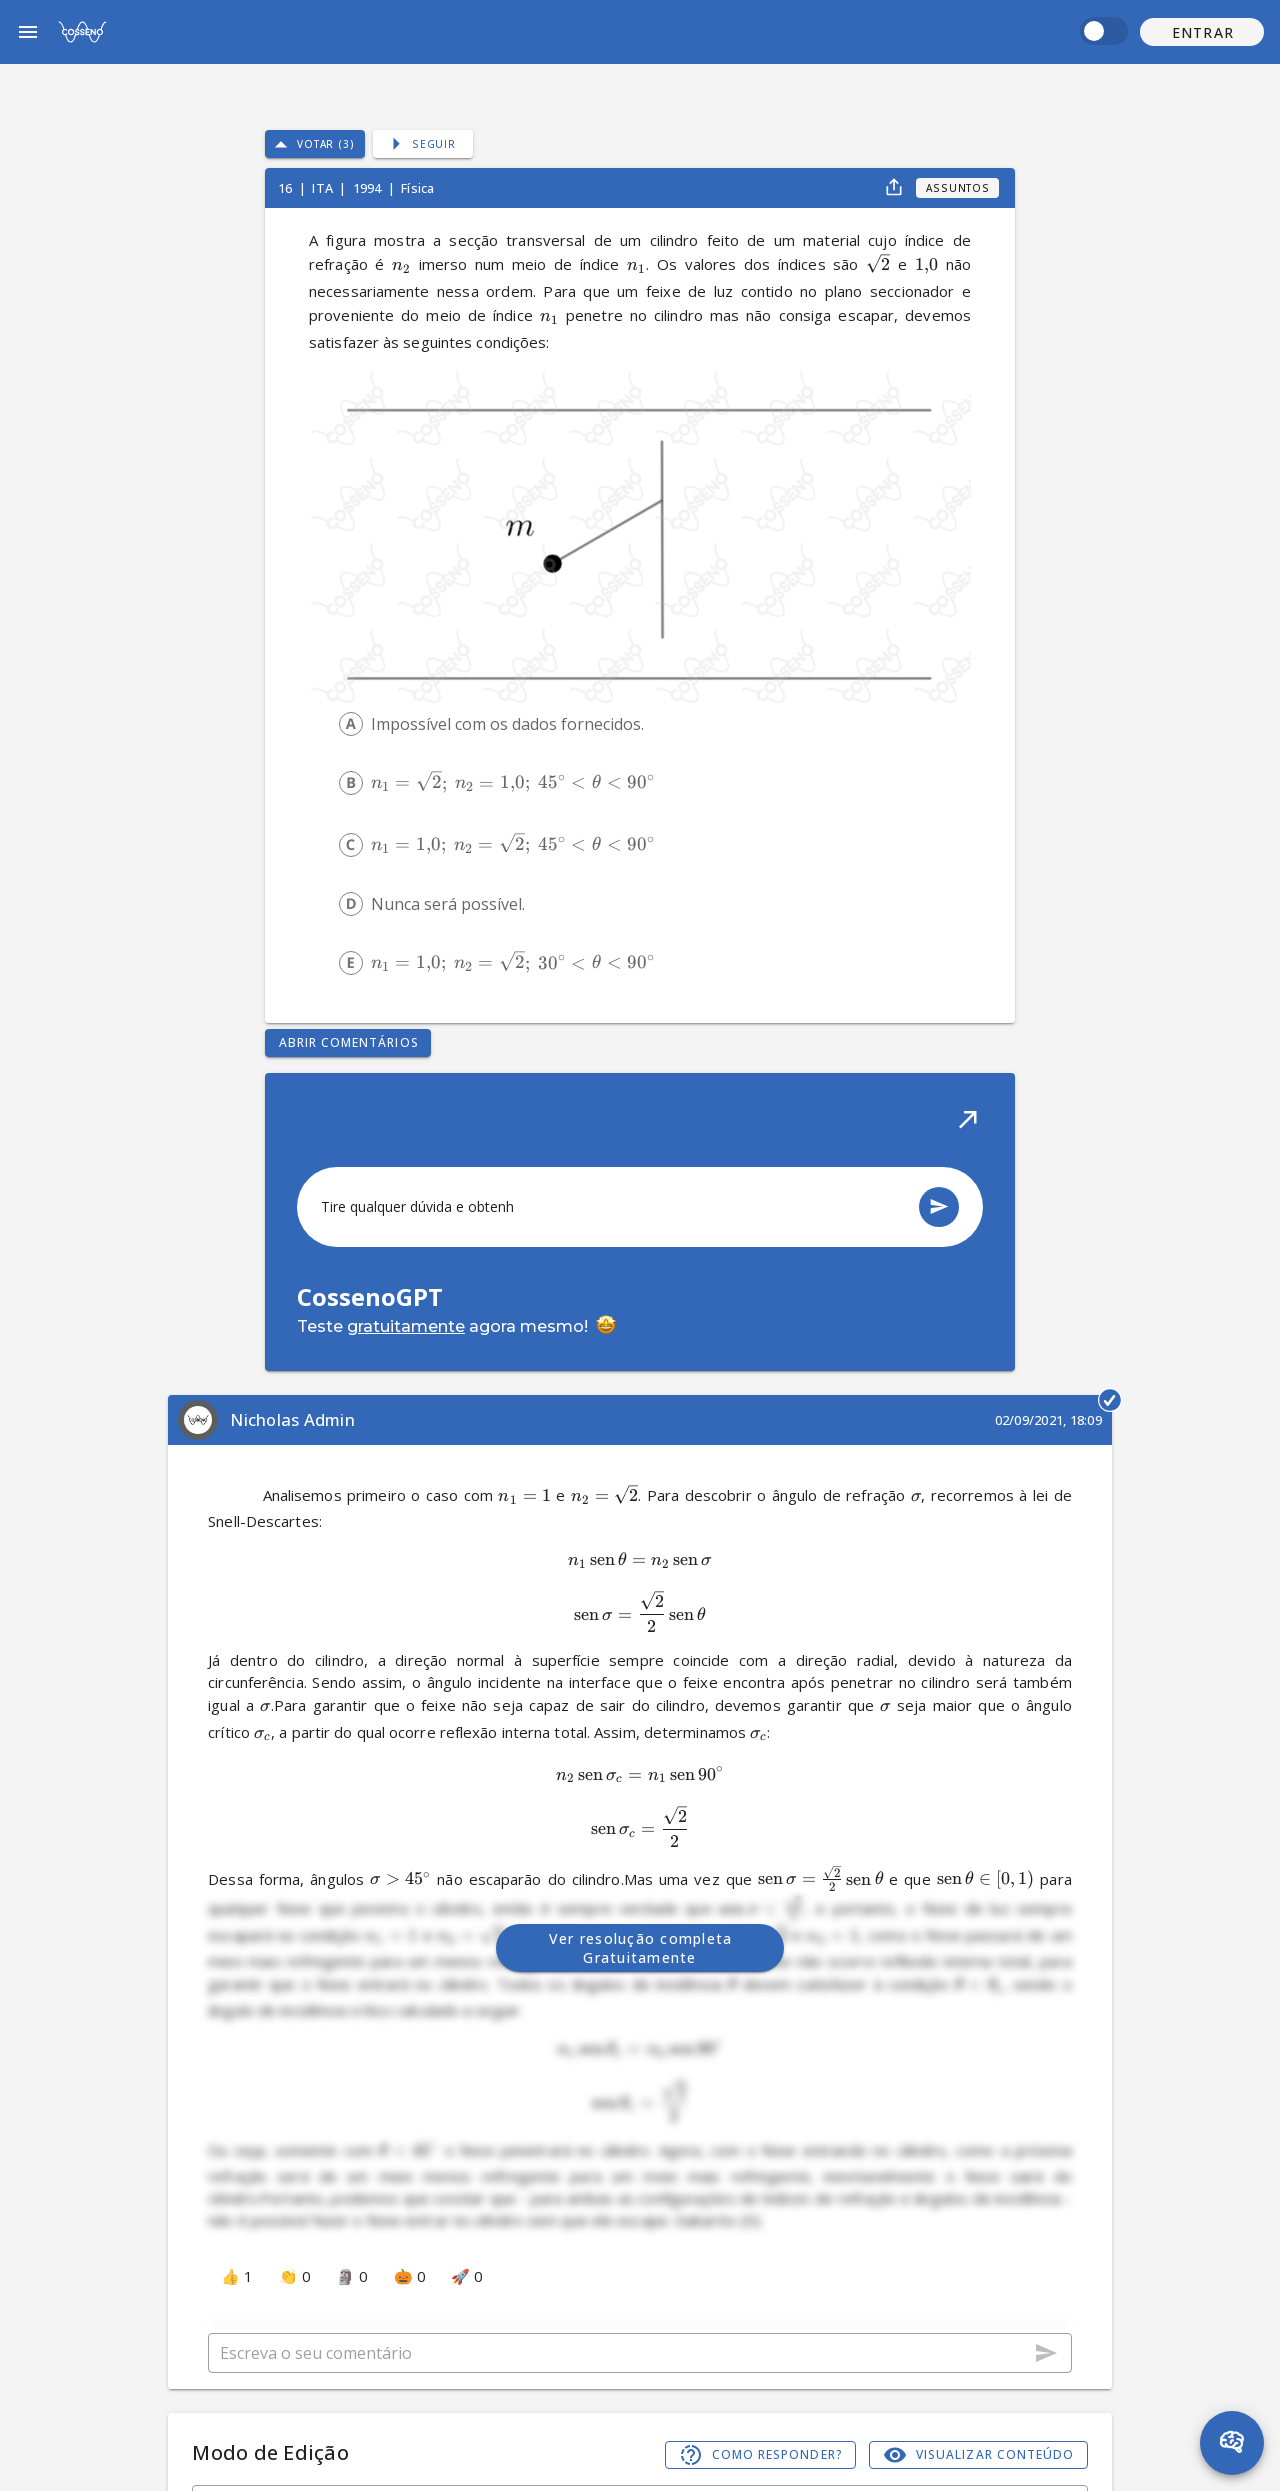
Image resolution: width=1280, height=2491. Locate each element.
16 (286, 188)
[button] (1202, 32)
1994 (369, 188)
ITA (324, 188)
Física (417, 188)
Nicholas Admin (292, 1419)
